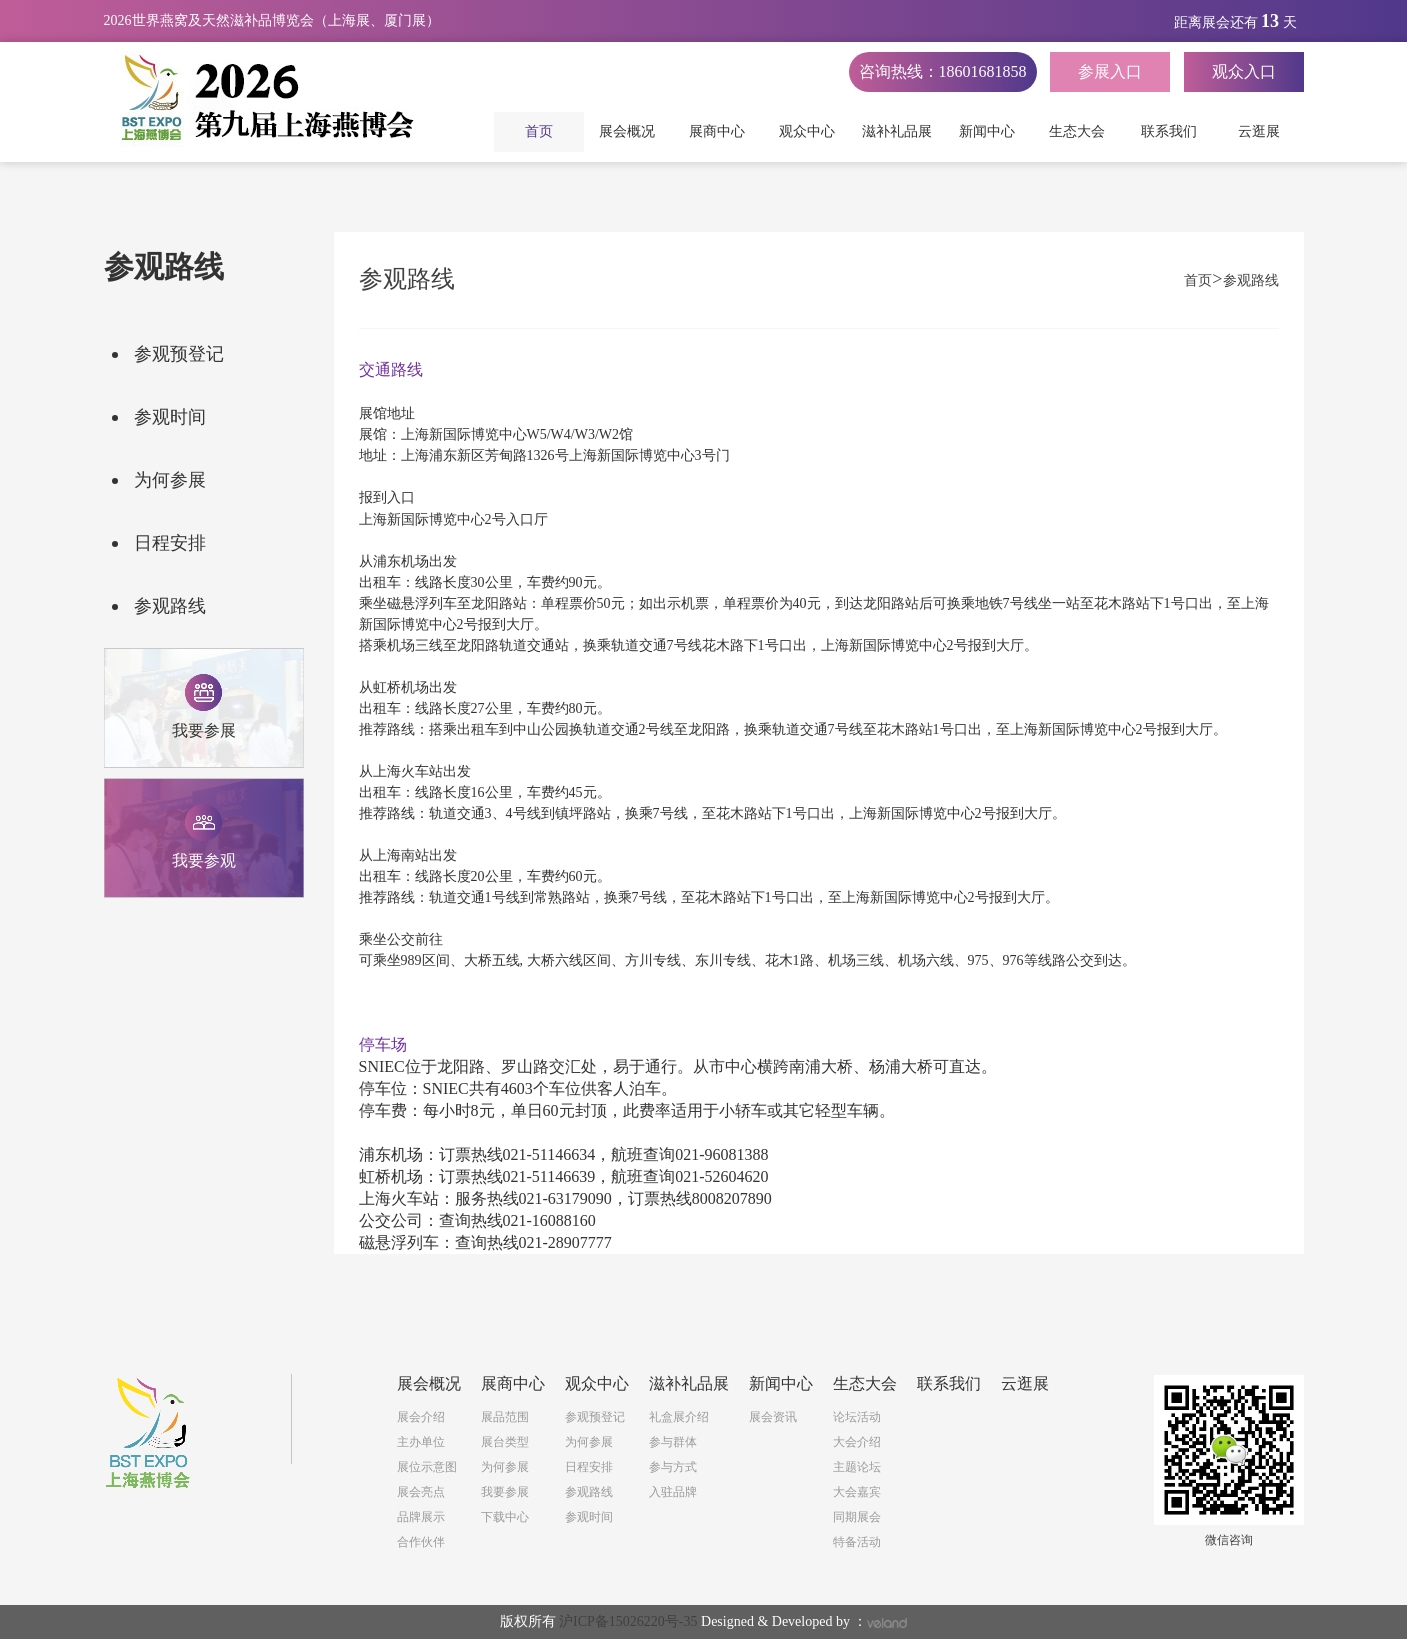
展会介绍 (421, 1417)
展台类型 (505, 1442)
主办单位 (421, 1442)
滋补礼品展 (899, 131)
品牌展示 (421, 1517)
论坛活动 (857, 1417)
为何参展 (170, 480)
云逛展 (1259, 131)
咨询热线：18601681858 (943, 71)
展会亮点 (421, 1492)
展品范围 (505, 1417)
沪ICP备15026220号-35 (628, 1621)
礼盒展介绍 (679, 1417)
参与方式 (673, 1467)
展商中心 (719, 131)
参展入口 (1110, 71)
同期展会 (857, 1517)
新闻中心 (989, 131)
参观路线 (170, 606)
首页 (539, 131)
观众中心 (809, 131)
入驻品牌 (673, 1492)
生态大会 (1079, 131)
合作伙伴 (421, 1542)
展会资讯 (773, 1417)
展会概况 (629, 131)
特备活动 (857, 1542)
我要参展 (505, 1492)
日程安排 (170, 543)
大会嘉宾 (857, 1492)
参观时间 (170, 417)
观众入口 (1244, 71)
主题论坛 (857, 1467)
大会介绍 (857, 1442)
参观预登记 (179, 354)
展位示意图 (427, 1467)
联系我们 (1169, 131)
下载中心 (505, 1517)
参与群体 (673, 1442)
